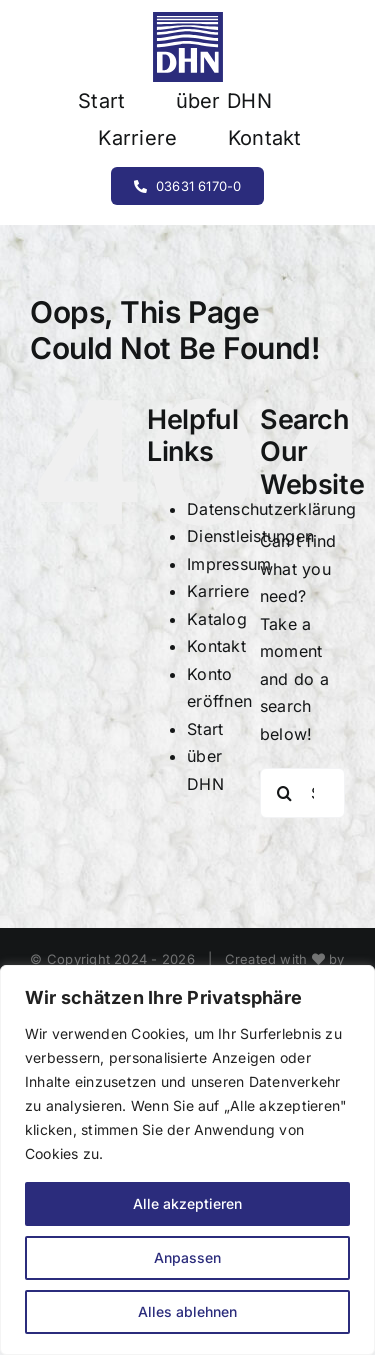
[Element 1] (188, 20)
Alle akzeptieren (187, 1203)
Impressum (229, 564)
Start (205, 729)
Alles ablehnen (187, 1311)
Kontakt (216, 646)
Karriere (218, 591)
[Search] (285, 793)
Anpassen (187, 1257)
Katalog (217, 619)
